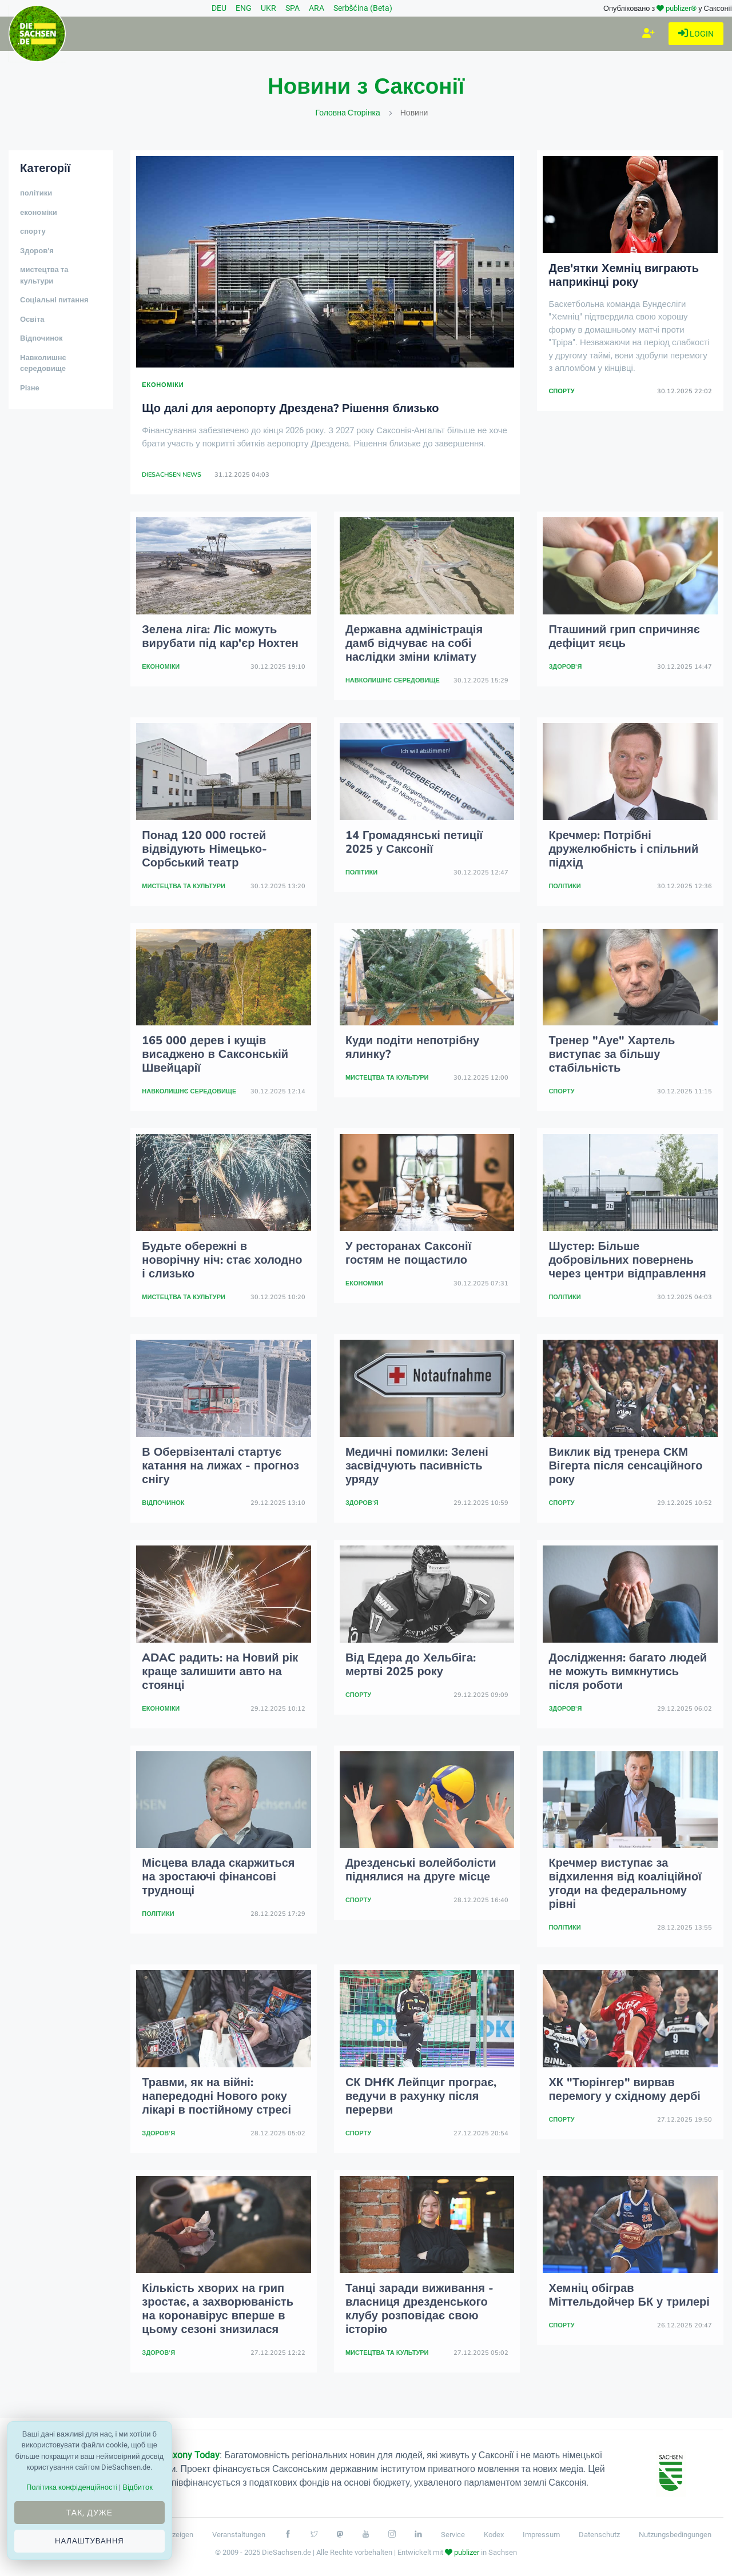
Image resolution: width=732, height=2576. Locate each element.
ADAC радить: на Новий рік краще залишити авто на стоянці (220, 1671)
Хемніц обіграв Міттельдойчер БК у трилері (628, 2295)
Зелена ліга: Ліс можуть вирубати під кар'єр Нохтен (220, 636)
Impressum (541, 2534)
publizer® (681, 8)
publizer (466, 2552)
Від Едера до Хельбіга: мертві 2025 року (410, 1664)
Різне (29, 388)
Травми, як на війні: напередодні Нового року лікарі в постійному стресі (216, 2096)
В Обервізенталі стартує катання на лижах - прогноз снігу (220, 1465)
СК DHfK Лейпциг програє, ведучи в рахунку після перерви (420, 2096)
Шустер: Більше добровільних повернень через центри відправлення (627, 1260)
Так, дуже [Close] (89, 2512)
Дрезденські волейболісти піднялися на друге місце (420, 1869)
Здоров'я (37, 251)
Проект (175, 2455)
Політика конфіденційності (71, 2487)
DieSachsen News (171, 474)
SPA (292, 8)
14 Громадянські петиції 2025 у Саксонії (414, 842)
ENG (244, 8)
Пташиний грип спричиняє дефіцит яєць (623, 636)
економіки (38, 212)
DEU (219, 8)
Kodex (494, 2534)
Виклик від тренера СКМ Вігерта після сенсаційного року (625, 1465)
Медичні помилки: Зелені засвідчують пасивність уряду (416, 1465)
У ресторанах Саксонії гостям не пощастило (408, 1253)
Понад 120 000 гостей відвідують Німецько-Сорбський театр (204, 849)
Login (696, 34)
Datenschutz (599, 2534)
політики (36, 193)
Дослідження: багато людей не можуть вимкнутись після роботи (627, 1671)
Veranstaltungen (238, 2534)
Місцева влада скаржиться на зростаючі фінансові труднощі (218, 1876)
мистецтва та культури (44, 275)
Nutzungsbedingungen (675, 2534)
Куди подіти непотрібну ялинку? (412, 1047)
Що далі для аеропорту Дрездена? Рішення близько (290, 408)
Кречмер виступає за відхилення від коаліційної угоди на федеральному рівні (624, 1883)
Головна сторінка (348, 112)
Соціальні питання (54, 300)
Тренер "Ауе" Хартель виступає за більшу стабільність (611, 1054)
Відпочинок (41, 338)
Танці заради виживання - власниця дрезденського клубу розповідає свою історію (419, 2309)
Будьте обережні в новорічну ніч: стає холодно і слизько (222, 1260)
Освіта (32, 319)
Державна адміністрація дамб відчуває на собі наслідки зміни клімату (414, 643)
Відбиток (137, 2487)
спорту (33, 231)
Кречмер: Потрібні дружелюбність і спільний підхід (623, 849)
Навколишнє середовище (43, 363)
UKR (268, 8)
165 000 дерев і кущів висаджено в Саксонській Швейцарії (215, 1054)
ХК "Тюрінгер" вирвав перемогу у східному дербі (624, 2089)
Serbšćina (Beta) (362, 8)
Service (453, 2534)
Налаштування (89, 2541)
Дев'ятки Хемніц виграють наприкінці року (623, 275)
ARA (316, 8)
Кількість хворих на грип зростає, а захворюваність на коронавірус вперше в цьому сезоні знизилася (217, 2309)
